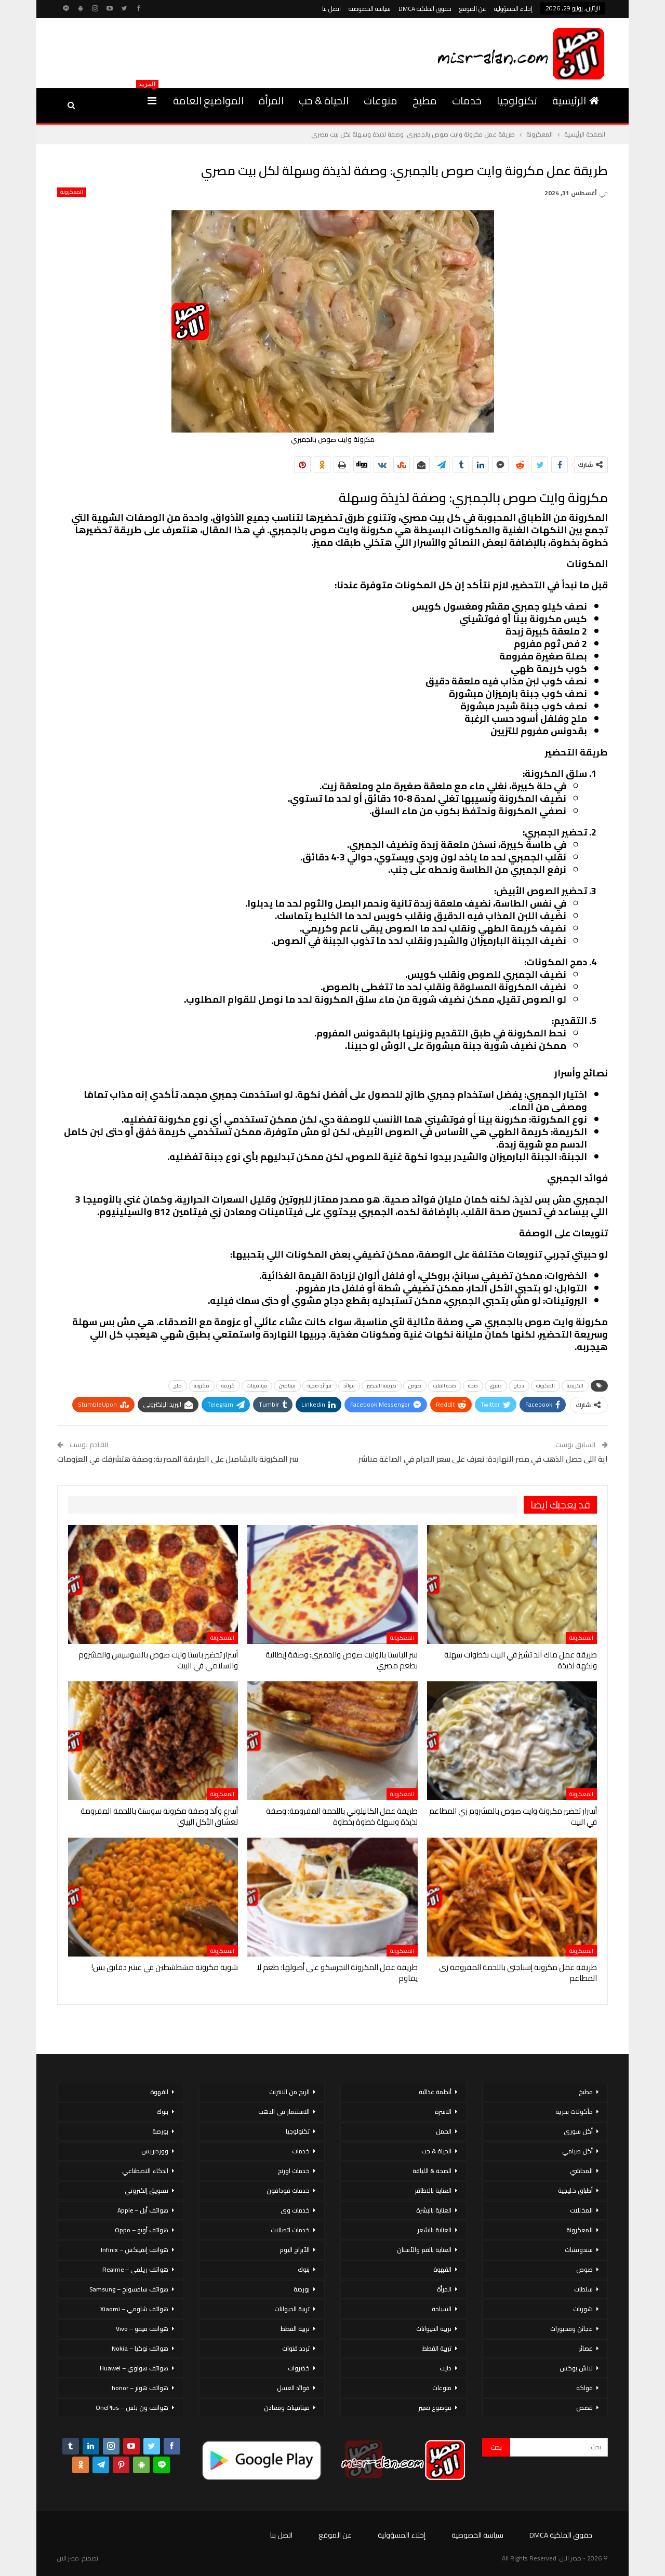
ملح (178, 1386)
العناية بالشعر (434, 2230)
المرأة (271, 100)
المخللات (581, 2210)
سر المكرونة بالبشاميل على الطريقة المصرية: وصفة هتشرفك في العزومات (177, 1458)
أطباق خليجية (575, 2190)
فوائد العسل (293, 2388)
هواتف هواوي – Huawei (134, 2368)
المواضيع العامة (208, 100)
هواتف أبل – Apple (142, 2210)
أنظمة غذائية (435, 2092)
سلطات (583, 2289)
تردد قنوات (296, 2348)
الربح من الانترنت (289, 2092)
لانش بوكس (576, 2368)
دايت (445, 2368)
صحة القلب (444, 1386)
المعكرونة (71, 192)
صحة (473, 1386)
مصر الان (68, 2558)
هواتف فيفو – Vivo (142, 2329)
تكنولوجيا (517, 100)
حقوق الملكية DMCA (424, 9)
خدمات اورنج (293, 2171)
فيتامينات (257, 1386)
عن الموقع (472, 9)
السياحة (441, 2309)
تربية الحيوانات (433, 2329)
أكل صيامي (577, 2151)
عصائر (586, 2348)
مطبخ (425, 100)
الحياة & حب (324, 100)
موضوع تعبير (434, 2407)
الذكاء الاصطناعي (145, 2171)
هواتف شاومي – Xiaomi (134, 2309)
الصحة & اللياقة (432, 2171)
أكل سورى (578, 2131)
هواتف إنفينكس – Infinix (134, 2250)
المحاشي (581, 2171)
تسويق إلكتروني (146, 2190)
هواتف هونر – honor (140, 2388)
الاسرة (443, 2112)
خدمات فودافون (288, 2190)
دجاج (519, 1386)
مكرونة (201, 1386)
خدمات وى (295, 2210)
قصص (584, 2407)
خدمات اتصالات (290, 2230)
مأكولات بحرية (574, 2112)
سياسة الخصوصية (370, 9)
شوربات (583, 2309)
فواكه (584, 2388)
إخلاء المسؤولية (513, 9)
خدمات (467, 100)
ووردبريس (154, 2151)
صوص (414, 1386)
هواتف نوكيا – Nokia (140, 2348)
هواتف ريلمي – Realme (135, 2269)
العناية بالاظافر (433, 2190)
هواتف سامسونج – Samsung (128, 2289)
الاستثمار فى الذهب (284, 2112)
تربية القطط (436, 2348)
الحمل (443, 2131)
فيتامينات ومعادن (287, 2407)
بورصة (302, 2289)
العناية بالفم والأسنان (424, 2250)
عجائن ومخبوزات (571, 2329)
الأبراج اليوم (295, 2250)
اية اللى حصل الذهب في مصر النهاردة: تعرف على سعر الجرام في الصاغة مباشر (483, 1458)
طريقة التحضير (381, 1386)
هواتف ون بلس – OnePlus (132, 2407)
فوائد (349, 1386)
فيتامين (287, 1386)
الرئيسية (575, 100)
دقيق (496, 1386)
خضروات (299, 2368)
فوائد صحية (319, 1386)
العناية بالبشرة (433, 2210)
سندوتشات (579, 2250)
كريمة (228, 1386)
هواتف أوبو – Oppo (141, 2230)
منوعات (380, 100)
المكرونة (545, 1386)
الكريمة (575, 1386)
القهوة (442, 2269)
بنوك (304, 2269)
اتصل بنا (331, 9)
